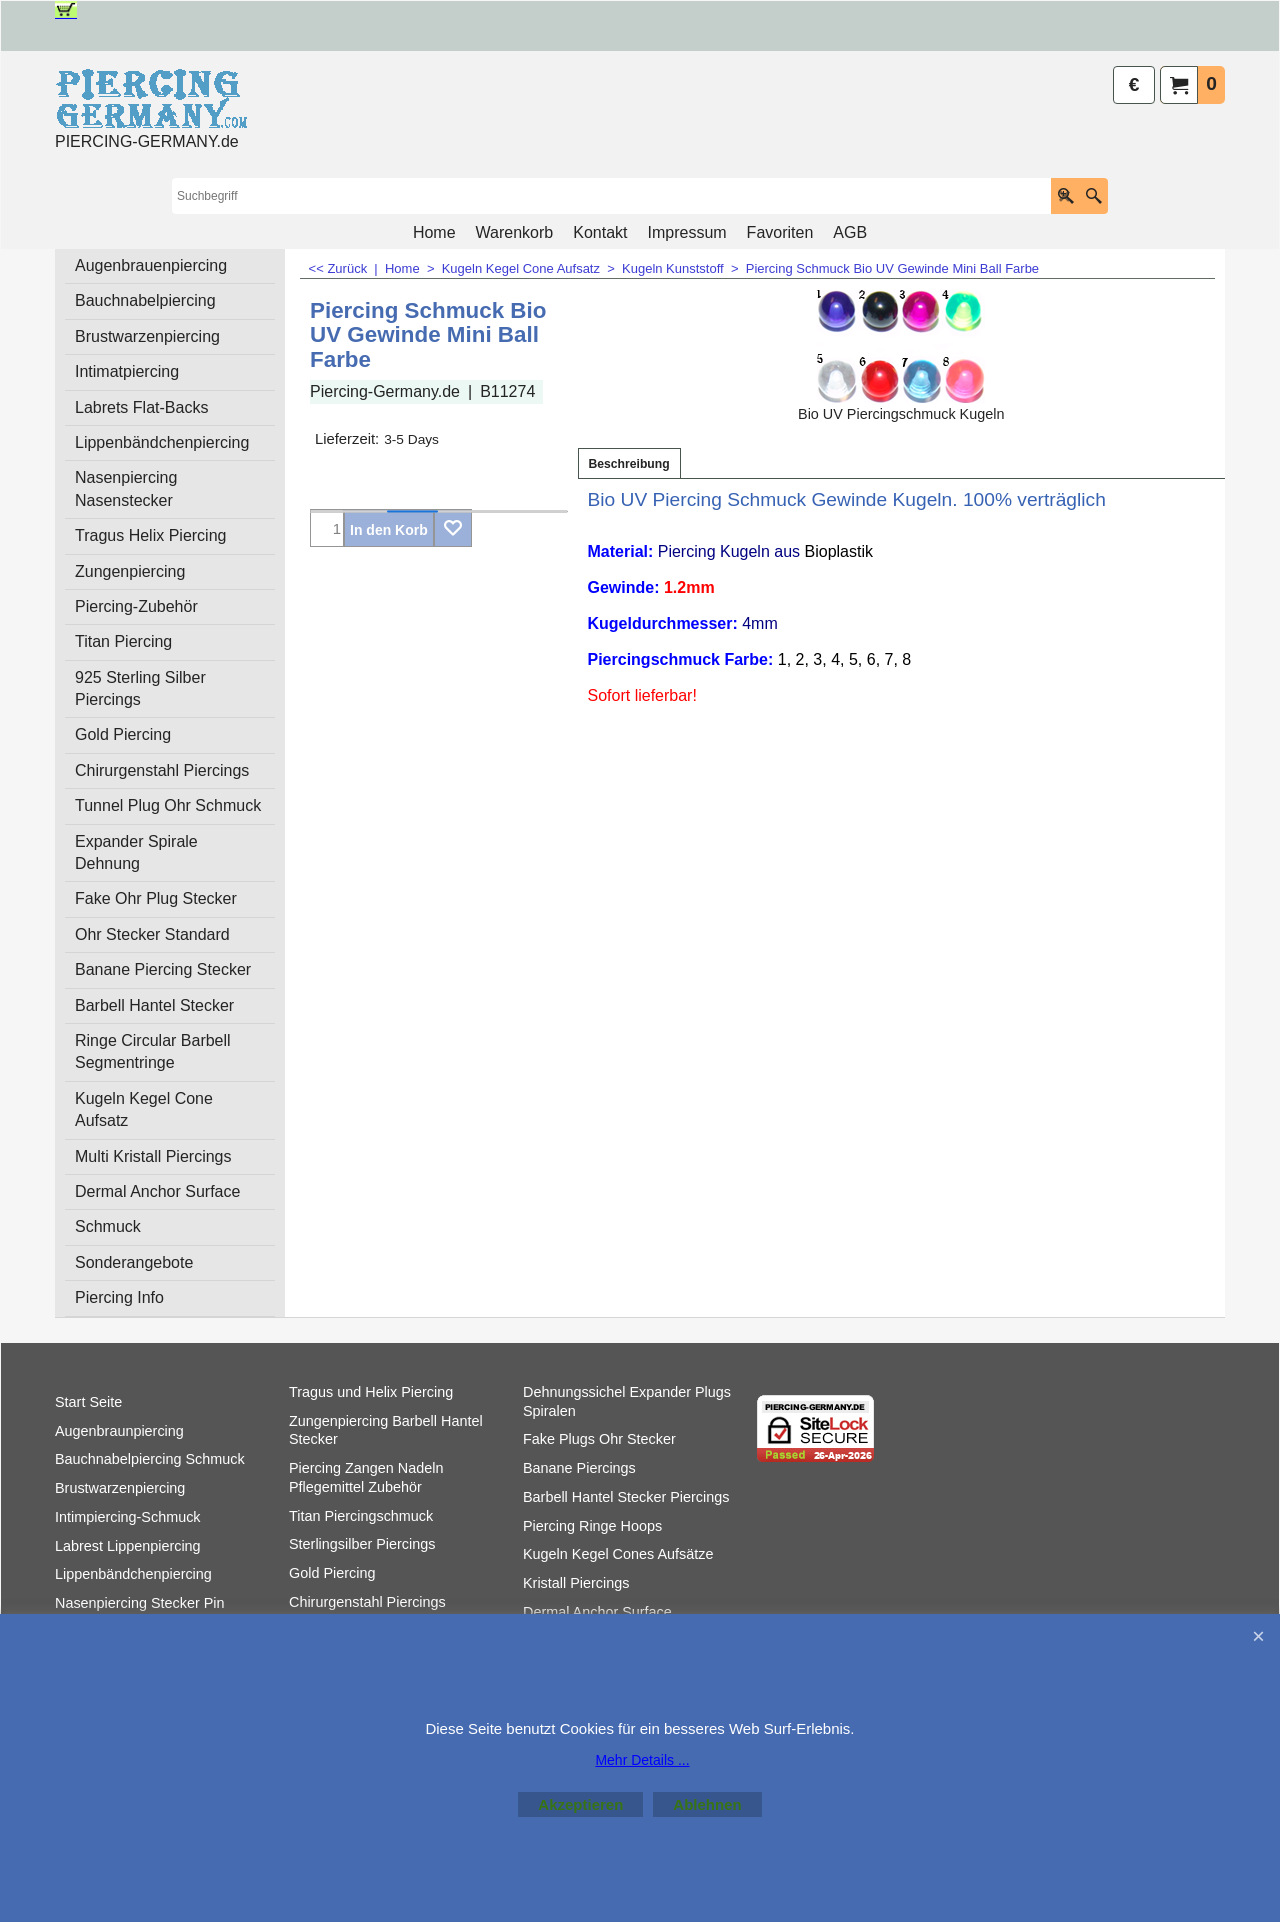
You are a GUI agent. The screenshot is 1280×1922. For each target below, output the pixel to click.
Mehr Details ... (642, 1760)
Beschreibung (629, 464)
